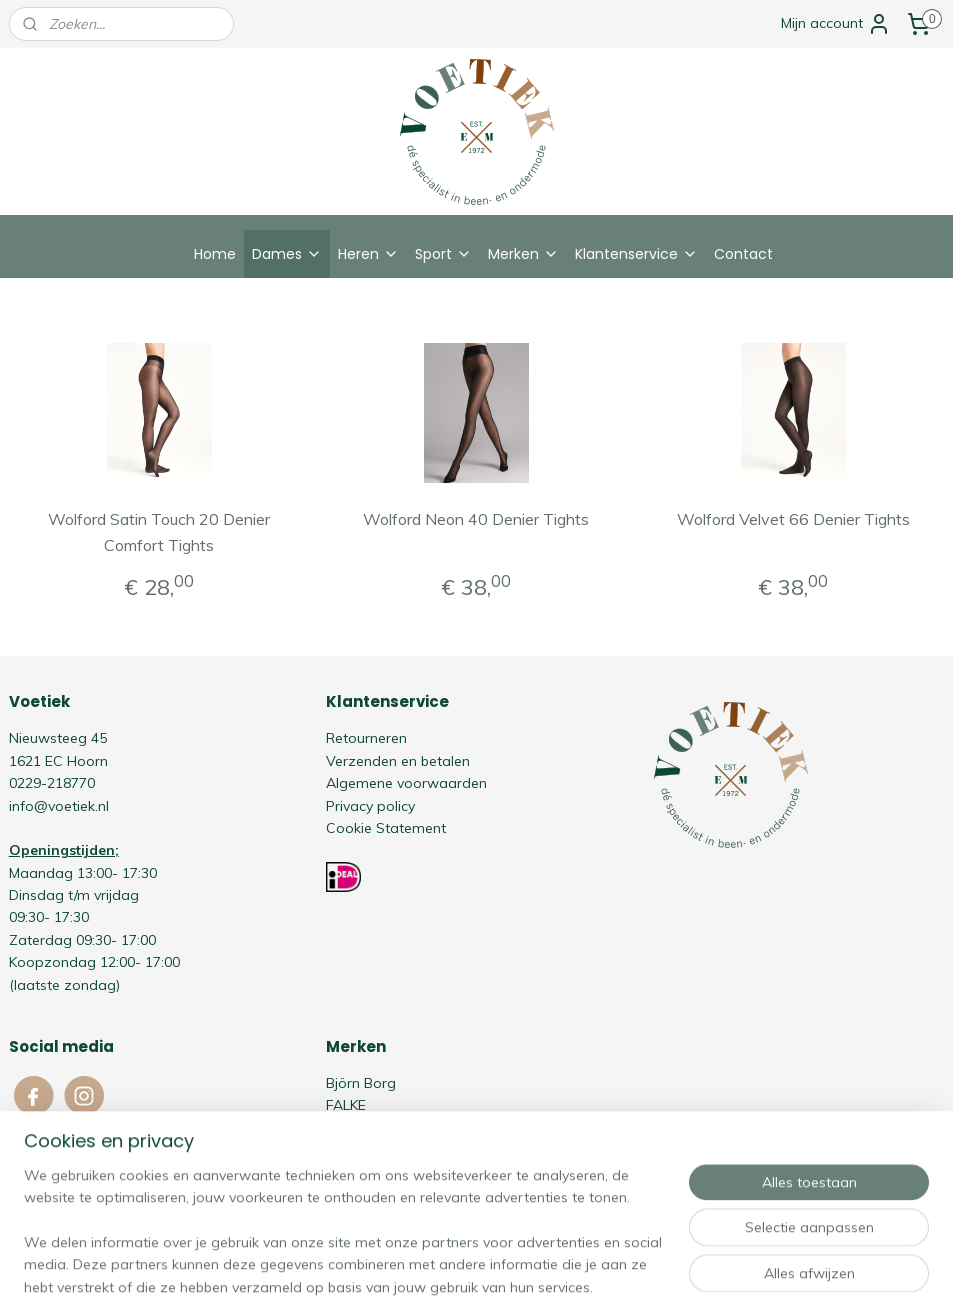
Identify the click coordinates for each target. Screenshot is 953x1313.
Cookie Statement (386, 828)
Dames (287, 254)
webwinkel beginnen (504, 1276)
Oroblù (348, 1150)
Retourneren (366, 738)
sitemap (397, 1276)
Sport (443, 254)
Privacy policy (370, 806)
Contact (743, 254)
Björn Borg (361, 1083)
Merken (523, 254)
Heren (368, 254)
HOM (342, 1128)
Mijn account (836, 24)
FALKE (346, 1105)
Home (215, 254)
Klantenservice (636, 254)
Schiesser (357, 1172)
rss (435, 1276)
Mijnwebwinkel (665, 1276)
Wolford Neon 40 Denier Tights (476, 519)
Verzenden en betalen (398, 761)
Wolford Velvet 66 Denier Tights (793, 519)
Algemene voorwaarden (406, 783)
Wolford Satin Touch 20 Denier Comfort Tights (159, 532)
